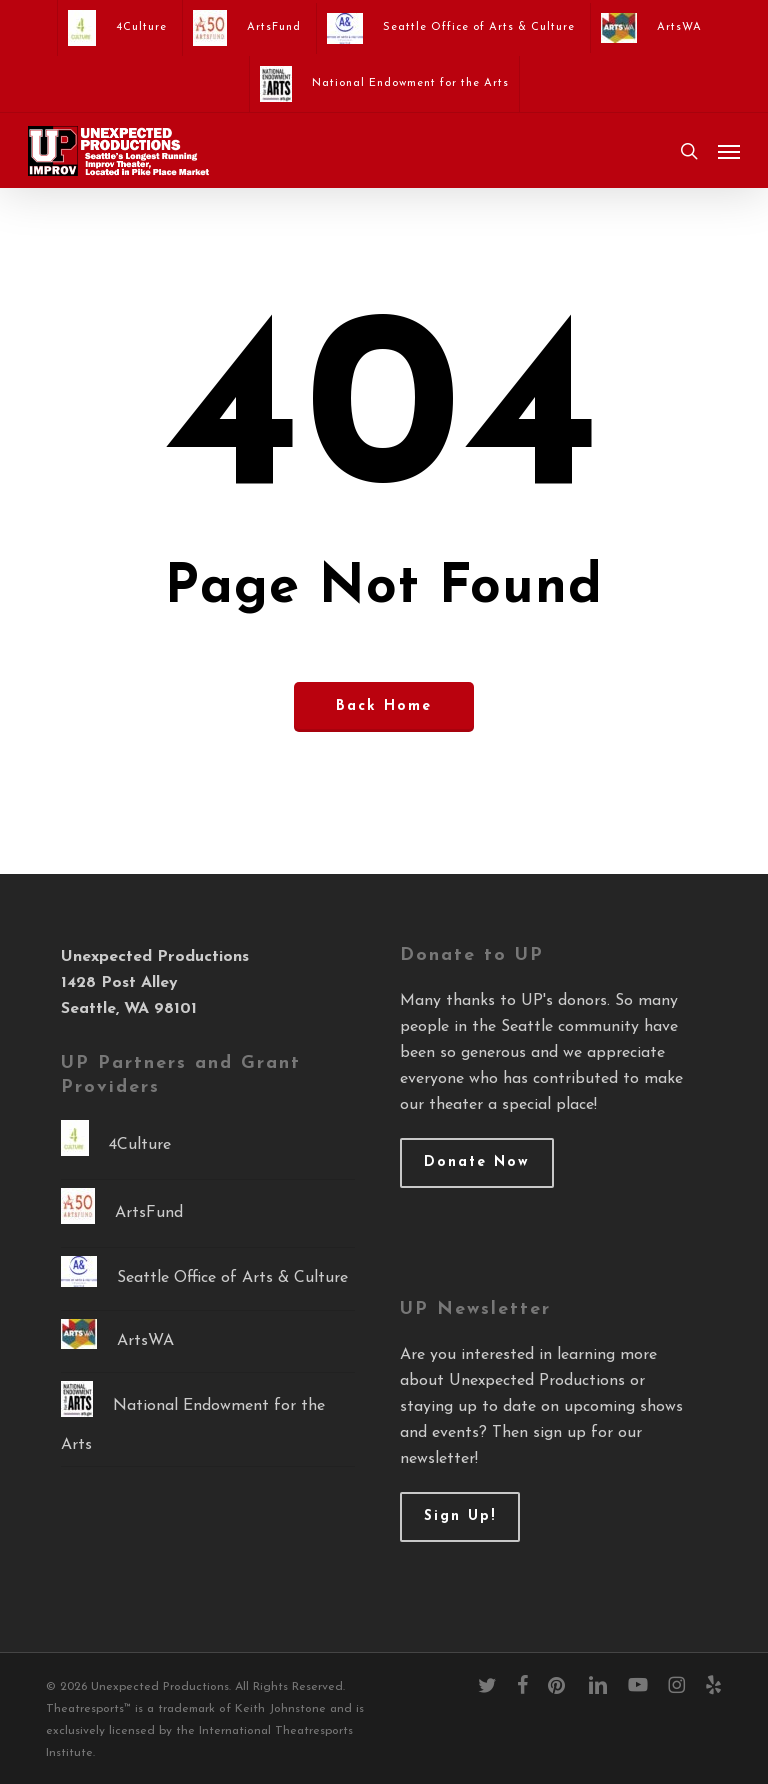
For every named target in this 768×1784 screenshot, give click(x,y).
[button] (729, 151)
